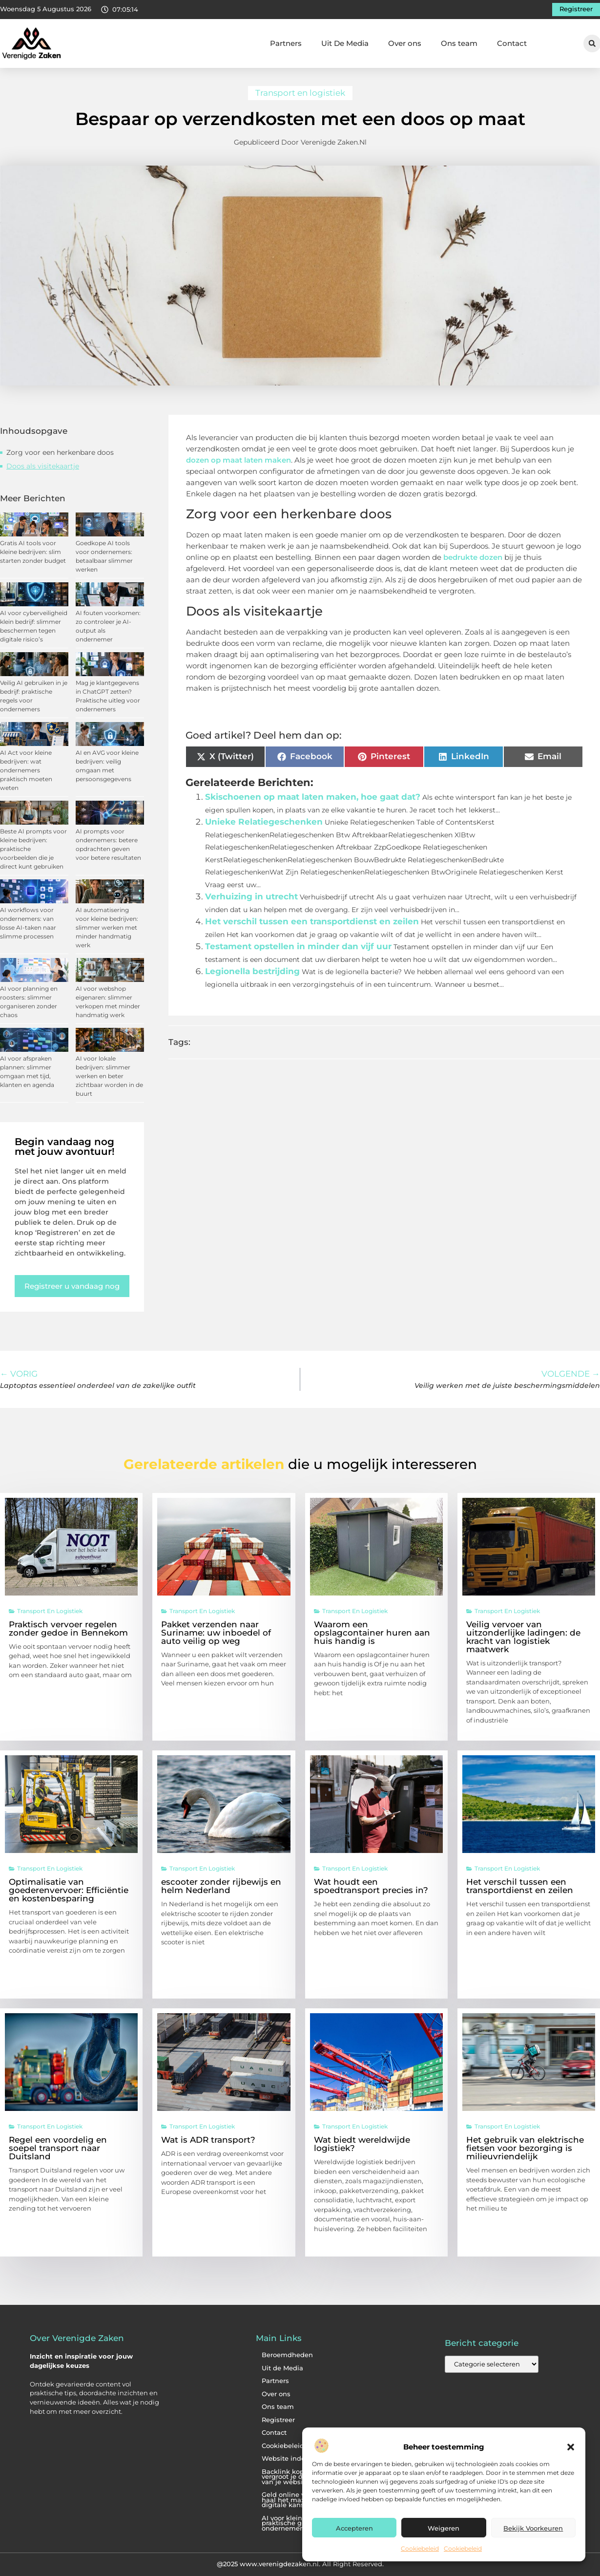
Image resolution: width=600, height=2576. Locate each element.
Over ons (404, 43)
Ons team (459, 43)
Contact (512, 43)
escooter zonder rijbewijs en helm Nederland (221, 1886)
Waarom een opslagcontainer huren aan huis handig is (372, 1632)
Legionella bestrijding (252, 971)
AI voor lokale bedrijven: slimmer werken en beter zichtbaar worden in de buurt (109, 1076)
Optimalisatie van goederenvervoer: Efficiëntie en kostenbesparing (68, 1890)
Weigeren (443, 2528)
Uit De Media (345, 43)
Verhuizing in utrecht (251, 896)
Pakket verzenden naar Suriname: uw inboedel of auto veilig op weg (216, 1632)
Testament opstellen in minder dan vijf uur (298, 946)
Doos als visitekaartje (42, 466)
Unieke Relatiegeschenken (264, 822)
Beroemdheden (287, 2355)
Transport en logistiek (300, 93)
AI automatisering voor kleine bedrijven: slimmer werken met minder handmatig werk (107, 927)
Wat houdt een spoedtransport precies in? (371, 1886)
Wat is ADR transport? (208, 2140)
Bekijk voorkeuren (533, 2528)
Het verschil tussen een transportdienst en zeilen (312, 921)
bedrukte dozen (472, 557)
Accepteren (354, 2528)
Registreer (278, 2420)
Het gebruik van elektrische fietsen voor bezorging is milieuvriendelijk (525, 2148)
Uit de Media (282, 2368)
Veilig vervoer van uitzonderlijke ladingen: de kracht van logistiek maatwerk (523, 1636)
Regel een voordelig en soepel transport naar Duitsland (58, 2148)
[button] (571, 2447)
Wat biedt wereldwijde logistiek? (362, 2144)
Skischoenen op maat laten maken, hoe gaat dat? (312, 797)
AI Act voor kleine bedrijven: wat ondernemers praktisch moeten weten (26, 770)
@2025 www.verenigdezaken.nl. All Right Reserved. (300, 2564)
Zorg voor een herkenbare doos (60, 452)
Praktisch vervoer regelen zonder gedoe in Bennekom (68, 1628)
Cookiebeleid (420, 2548)
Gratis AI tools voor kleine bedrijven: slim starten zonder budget (33, 551)
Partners (286, 43)
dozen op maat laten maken (238, 460)
